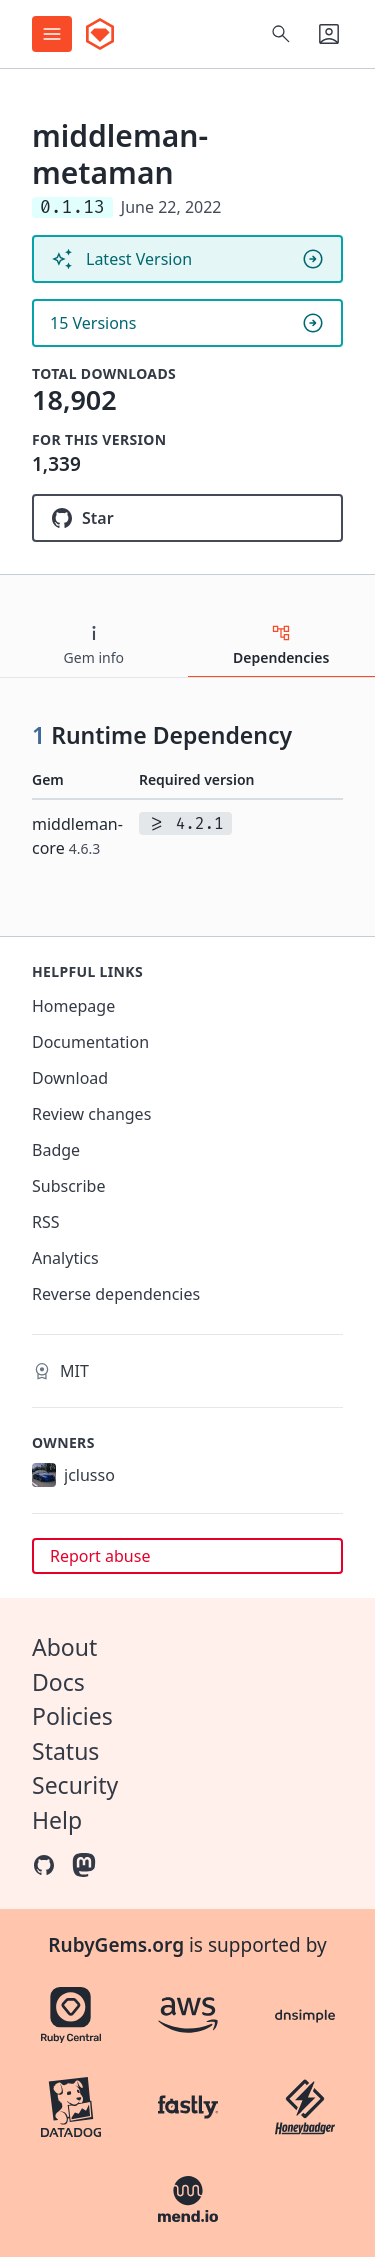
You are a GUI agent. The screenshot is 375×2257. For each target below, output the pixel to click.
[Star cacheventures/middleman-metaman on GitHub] (187, 518)
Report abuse (100, 1556)
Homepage (73, 1006)
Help (57, 1820)
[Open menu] (52, 34)
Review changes (91, 1114)
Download (70, 1078)
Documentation (90, 1042)
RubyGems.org (116, 1945)
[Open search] (281, 34)
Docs (58, 1682)
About (64, 1647)
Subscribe (68, 1186)
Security (75, 1785)
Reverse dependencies (116, 1294)
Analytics (65, 1258)
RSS (46, 1222)
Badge (56, 1150)
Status (65, 1751)
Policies (72, 1716)
